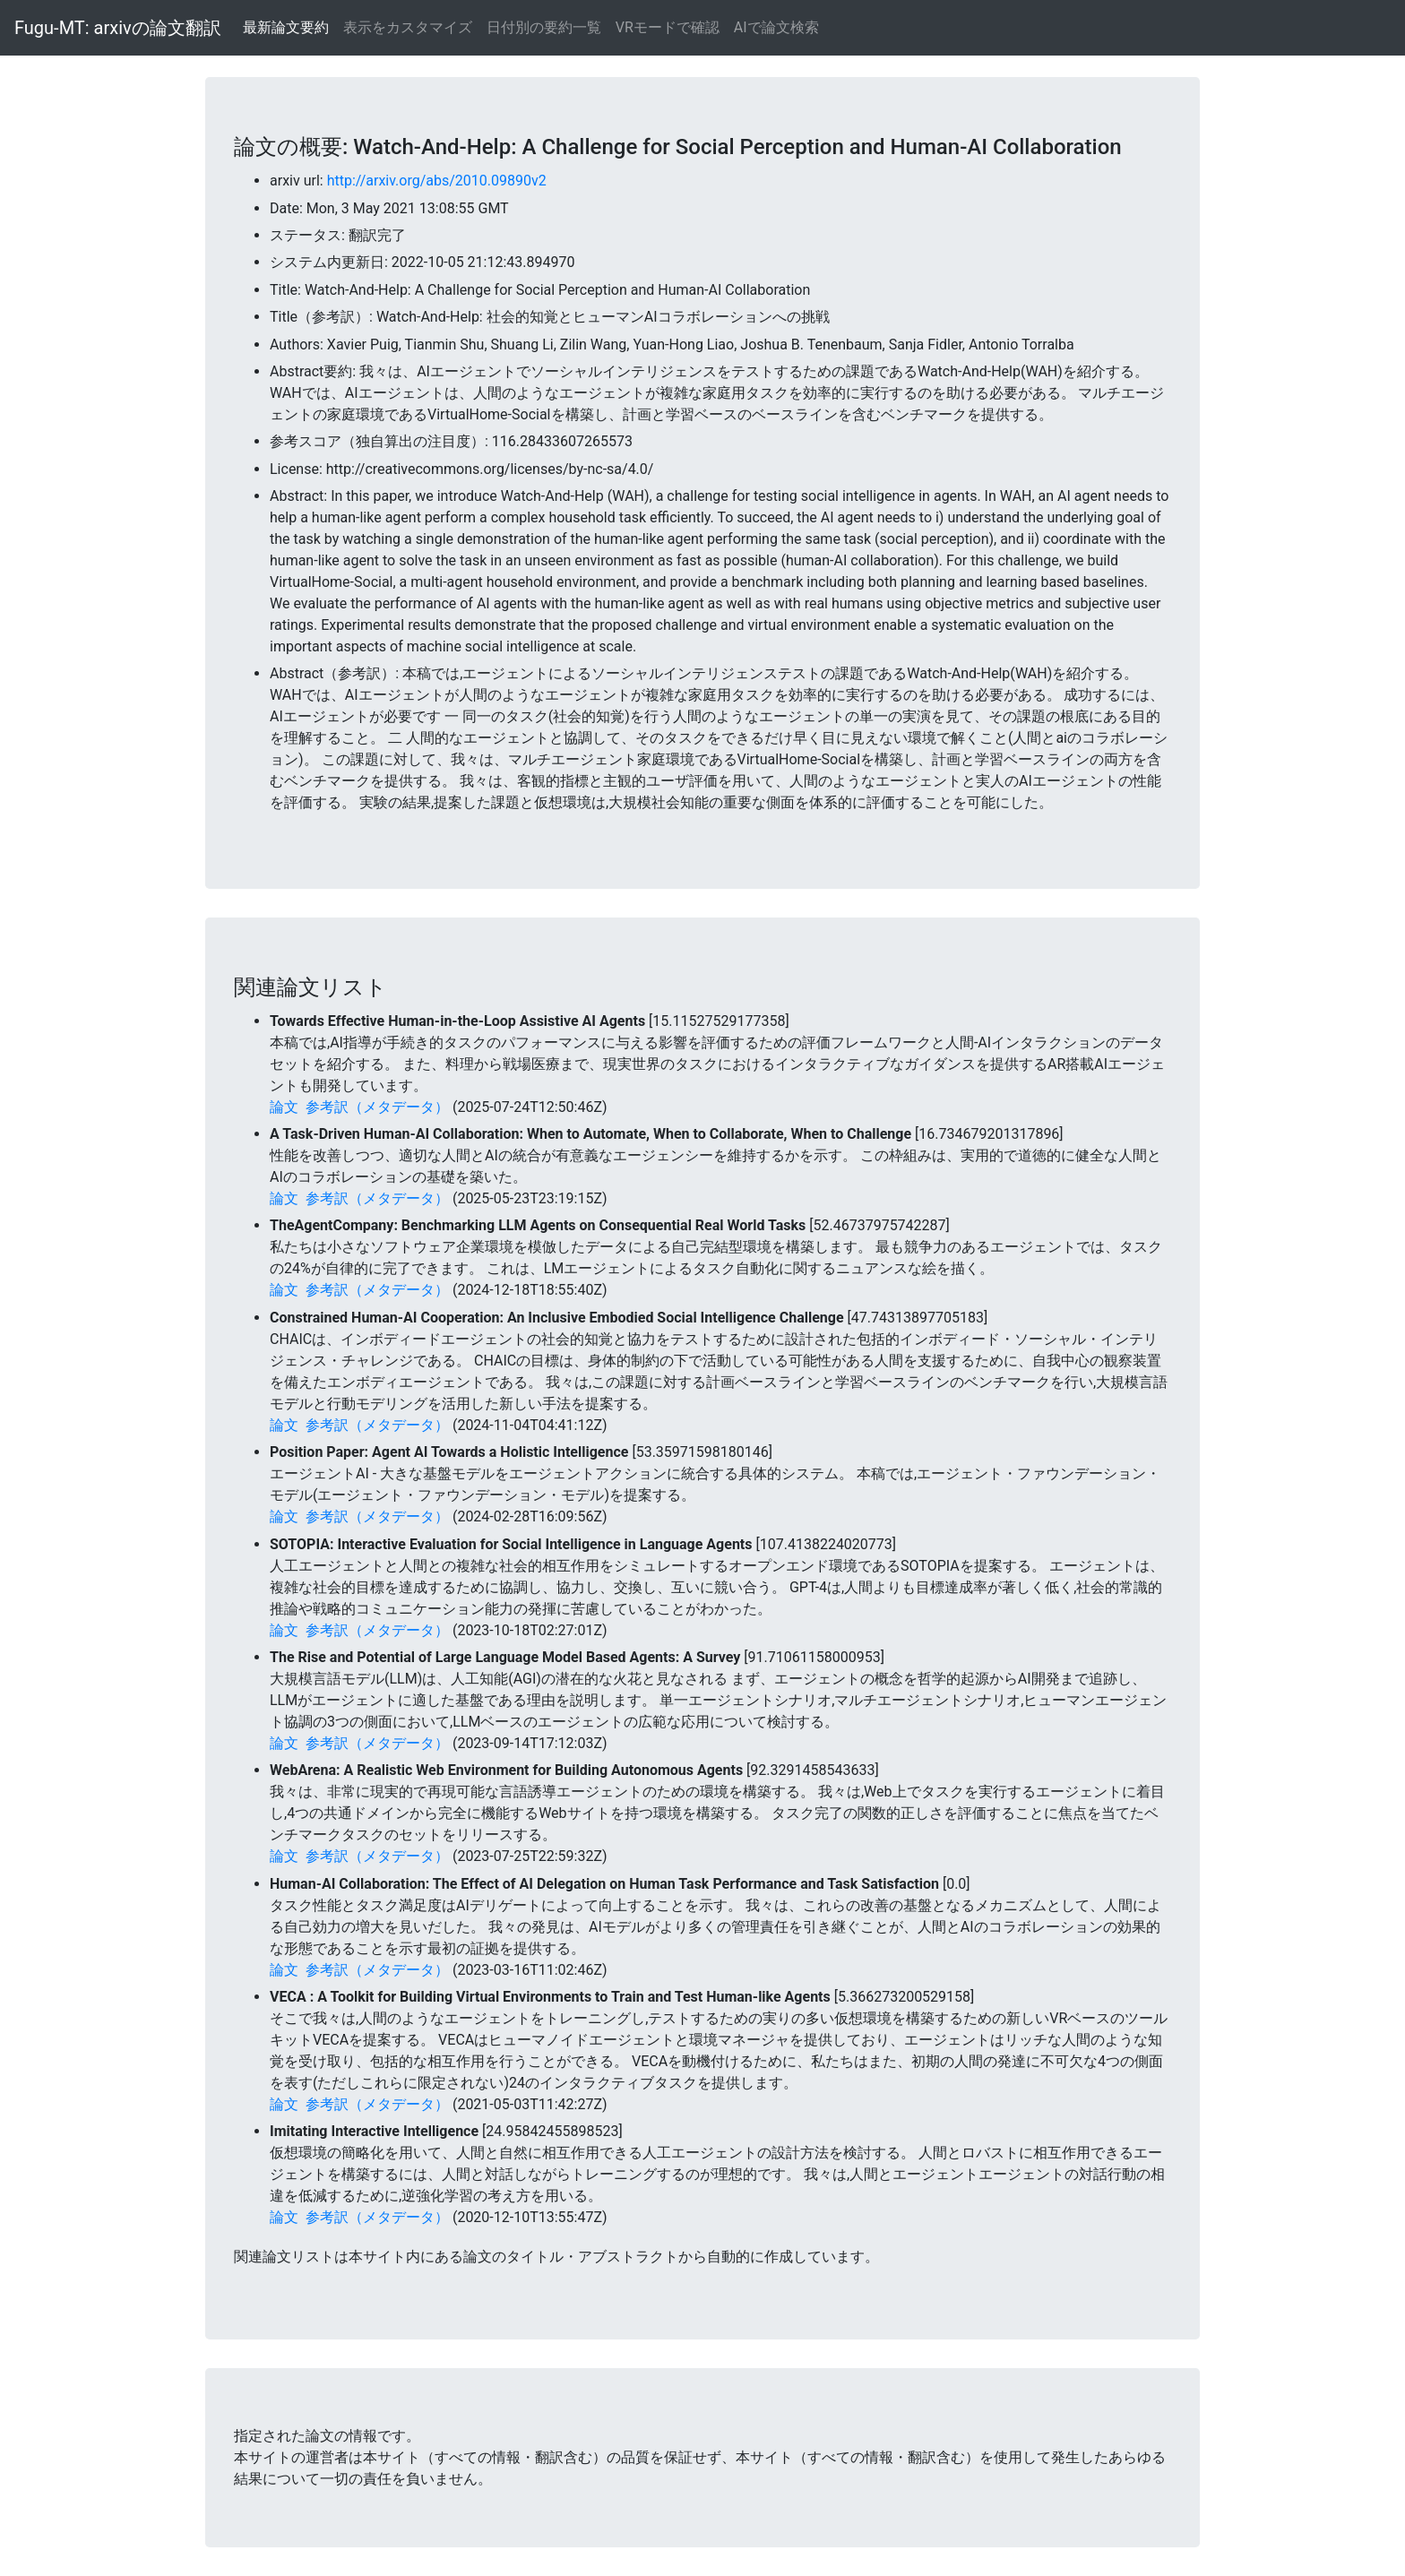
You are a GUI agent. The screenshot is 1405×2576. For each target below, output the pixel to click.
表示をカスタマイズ (407, 27)
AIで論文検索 (776, 27)
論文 (284, 1107)
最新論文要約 (286, 27)
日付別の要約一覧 (544, 27)
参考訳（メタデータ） (377, 1107)
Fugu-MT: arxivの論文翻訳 (117, 28)
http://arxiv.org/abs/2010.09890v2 (437, 180)
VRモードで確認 (668, 27)
